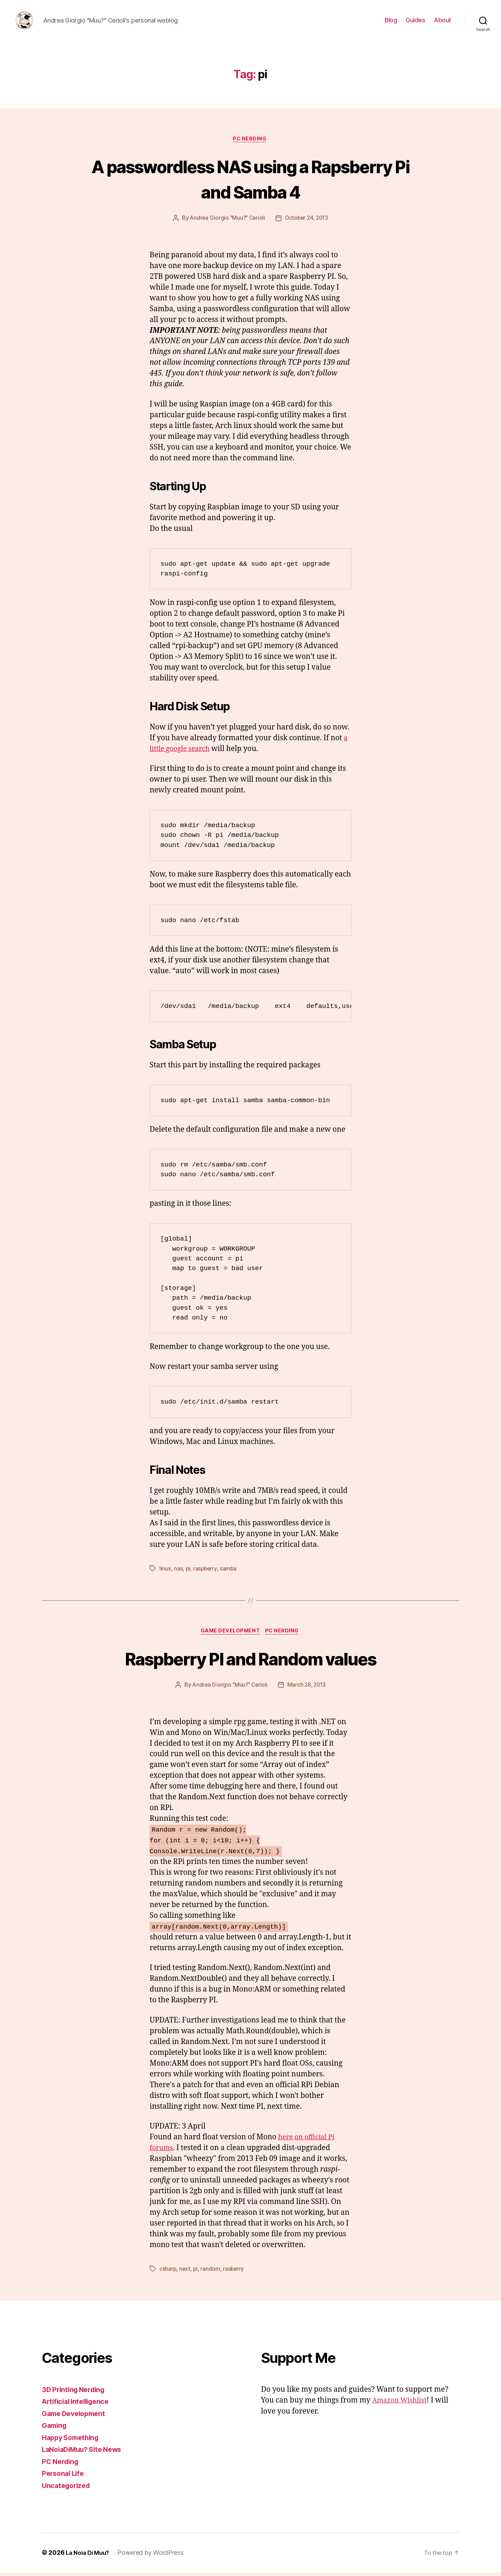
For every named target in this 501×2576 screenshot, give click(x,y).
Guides (415, 20)
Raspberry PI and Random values (250, 1660)
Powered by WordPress (154, 2556)
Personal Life (64, 2477)
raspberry (205, 1570)
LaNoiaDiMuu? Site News (85, 2453)
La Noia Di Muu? (89, 2556)
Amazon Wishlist (401, 2404)
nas (178, 1570)
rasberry (235, 2272)
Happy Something (73, 2441)
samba (229, 1570)
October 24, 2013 (308, 220)
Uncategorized (68, 2489)
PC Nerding (250, 141)
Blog (391, 20)
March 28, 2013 (308, 1688)
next (185, 2272)
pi (188, 1570)
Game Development (229, 1634)
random (211, 2272)
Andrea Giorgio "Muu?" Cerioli (226, 220)
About (442, 20)
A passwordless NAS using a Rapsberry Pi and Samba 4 (250, 180)
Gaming (55, 2429)
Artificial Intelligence (78, 2405)
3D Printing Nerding (76, 2393)
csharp (167, 2272)
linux (165, 1570)
